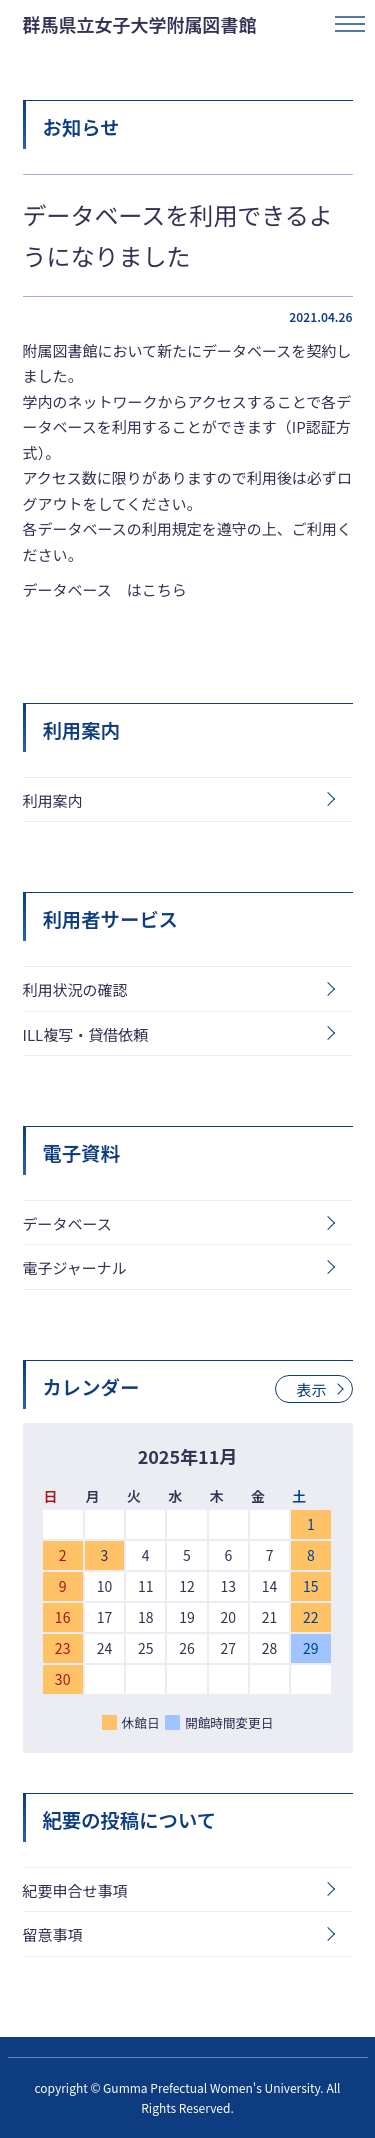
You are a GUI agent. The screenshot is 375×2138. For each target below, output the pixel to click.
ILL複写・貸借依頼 (86, 1034)
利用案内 (53, 800)
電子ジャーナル (75, 1267)
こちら (164, 589)
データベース (67, 1223)
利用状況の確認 (75, 989)
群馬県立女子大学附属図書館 (140, 24)
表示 (311, 1389)
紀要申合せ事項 (75, 1890)
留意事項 (53, 1934)
